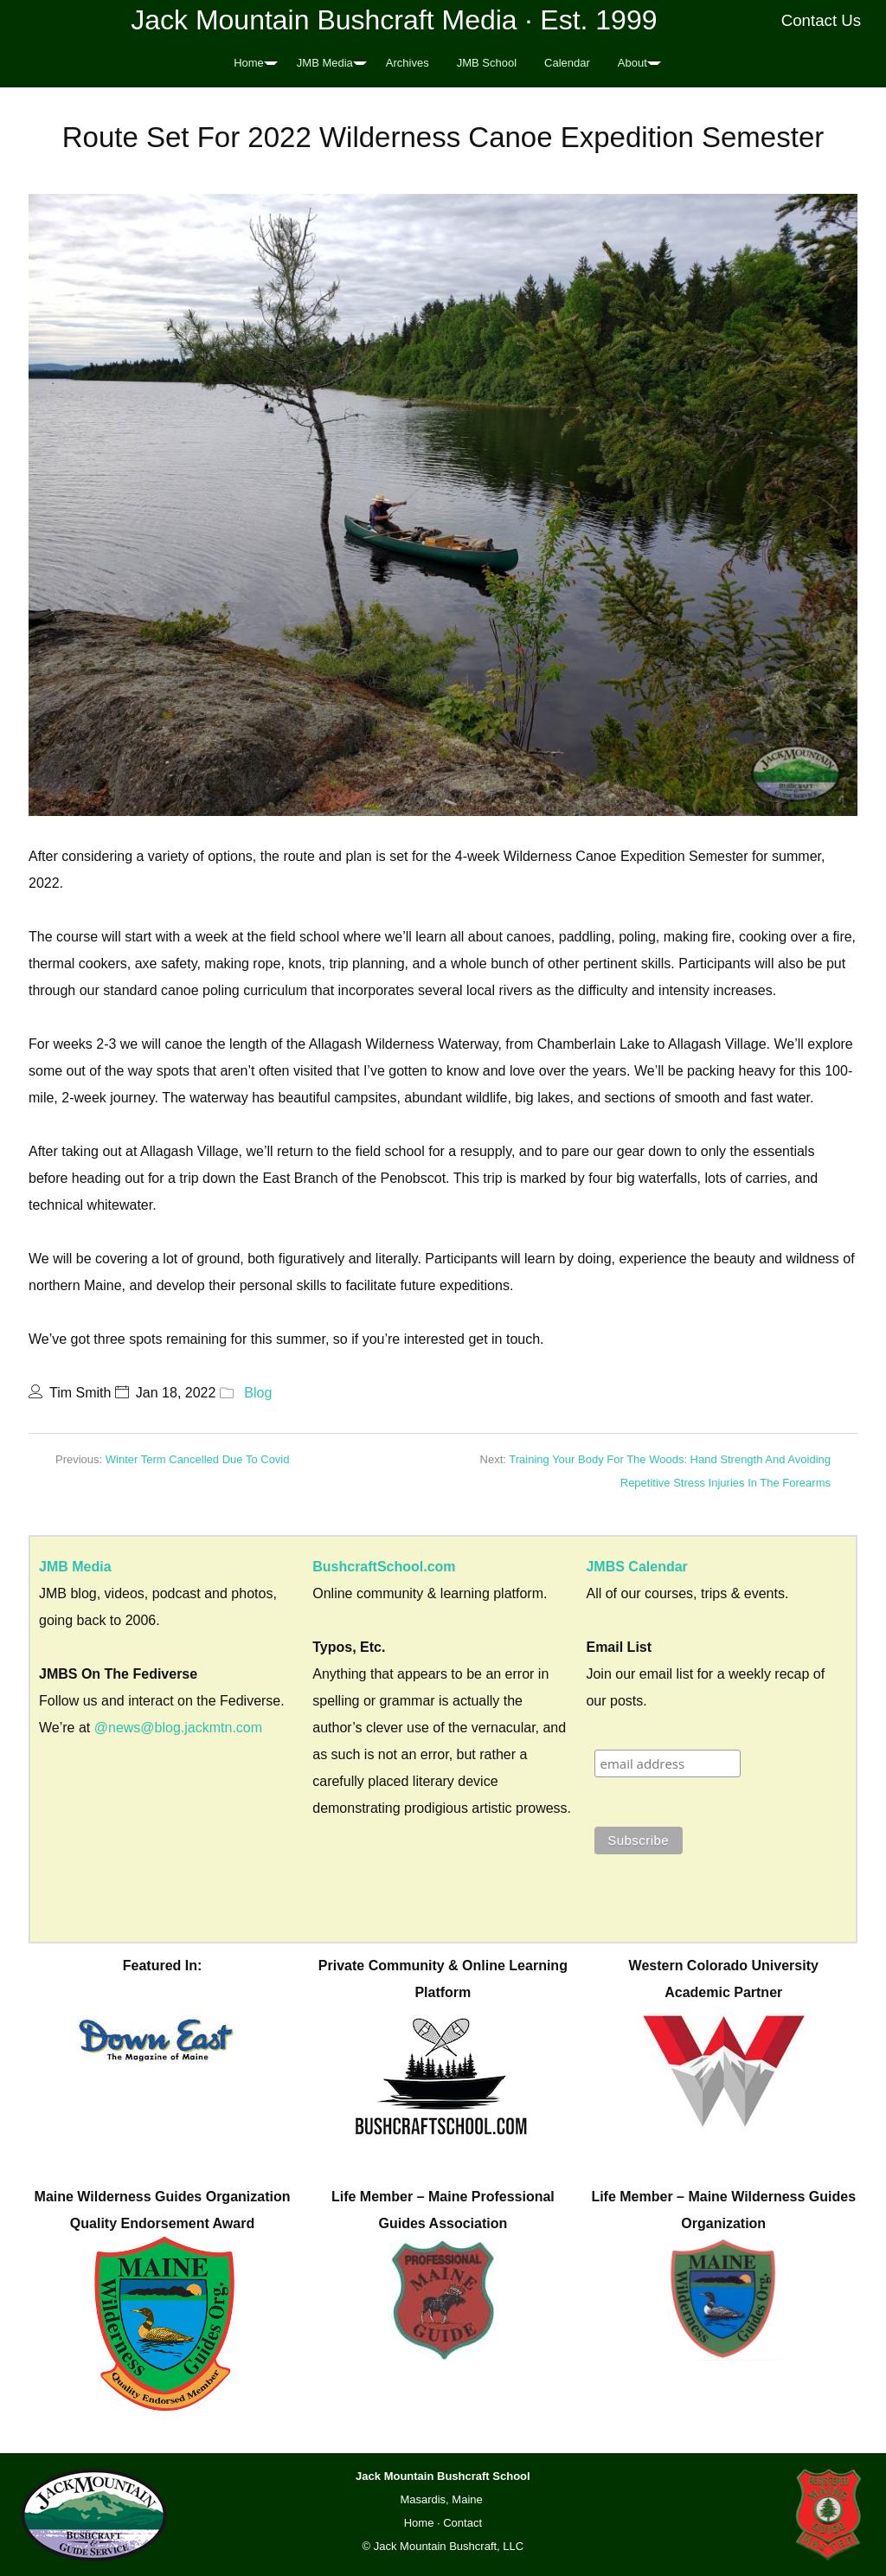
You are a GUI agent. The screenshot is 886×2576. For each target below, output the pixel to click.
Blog (258, 1392)
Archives (407, 62)
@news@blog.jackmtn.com (178, 1727)
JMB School (487, 62)
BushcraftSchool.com (383, 1566)
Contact (462, 2522)
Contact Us (821, 20)
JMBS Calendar (636, 1566)
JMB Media (325, 62)
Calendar (567, 62)
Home (249, 62)
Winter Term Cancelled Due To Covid (198, 1459)
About (632, 62)
